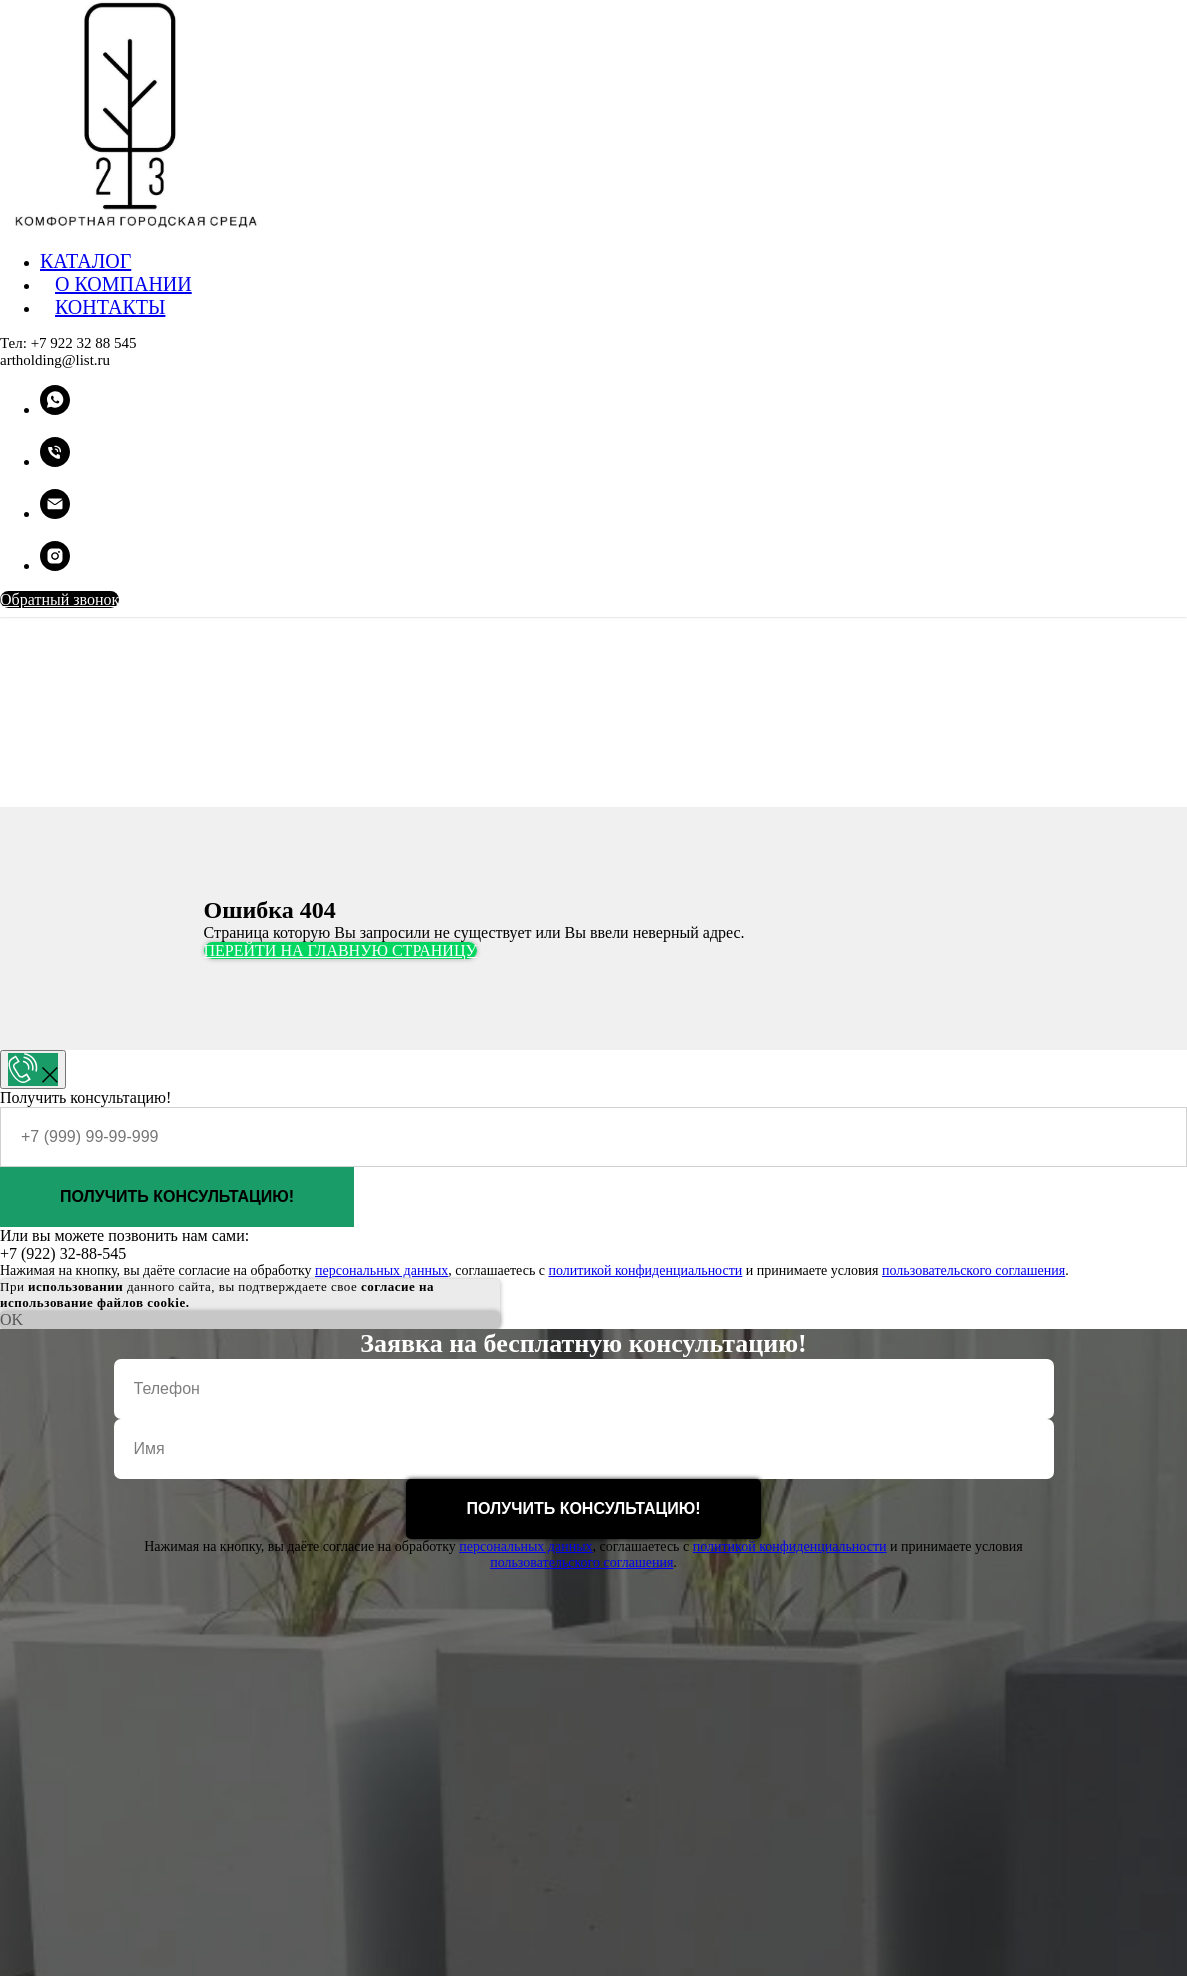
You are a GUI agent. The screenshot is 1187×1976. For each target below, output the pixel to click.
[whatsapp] (55, 409)
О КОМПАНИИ (123, 284)
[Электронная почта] (55, 513)
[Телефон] (55, 461)
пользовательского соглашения (973, 1270)
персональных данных (381, 1270)
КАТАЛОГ (85, 261)
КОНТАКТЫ (110, 307)
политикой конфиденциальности (645, 1270)
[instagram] (55, 565)
